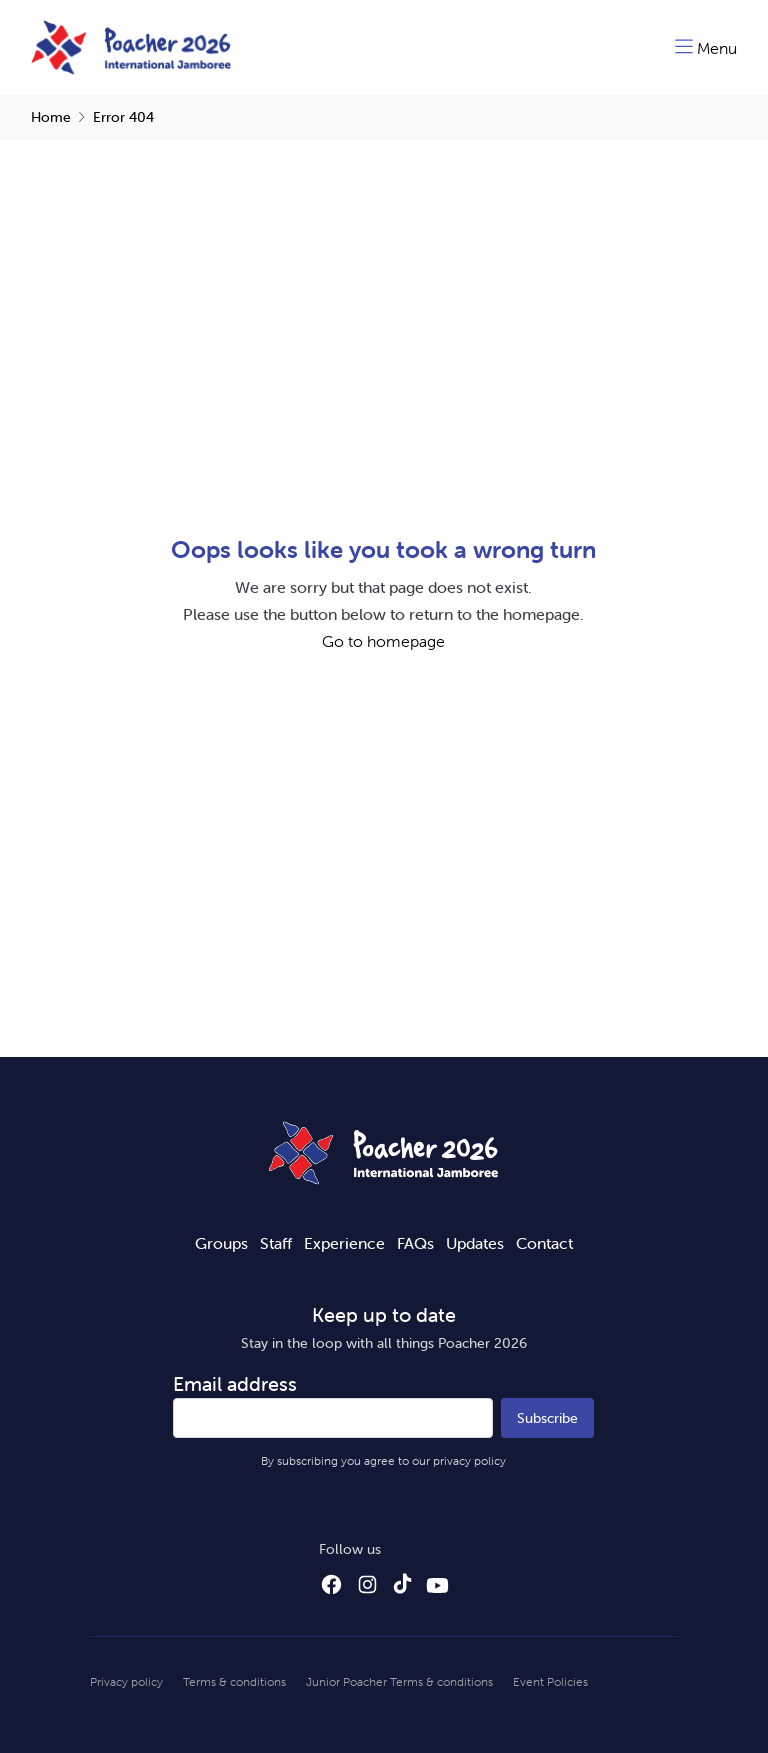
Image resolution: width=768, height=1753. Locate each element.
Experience (344, 1243)
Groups (221, 1243)
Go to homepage (383, 641)
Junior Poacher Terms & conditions (399, 1681)
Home (51, 117)
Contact (544, 1243)
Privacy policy (126, 1681)
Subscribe (547, 1418)
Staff (276, 1243)
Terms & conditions (234, 1681)
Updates (475, 1243)
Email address (235, 1383)
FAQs (415, 1243)
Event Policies (550, 1681)
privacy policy (469, 1460)
